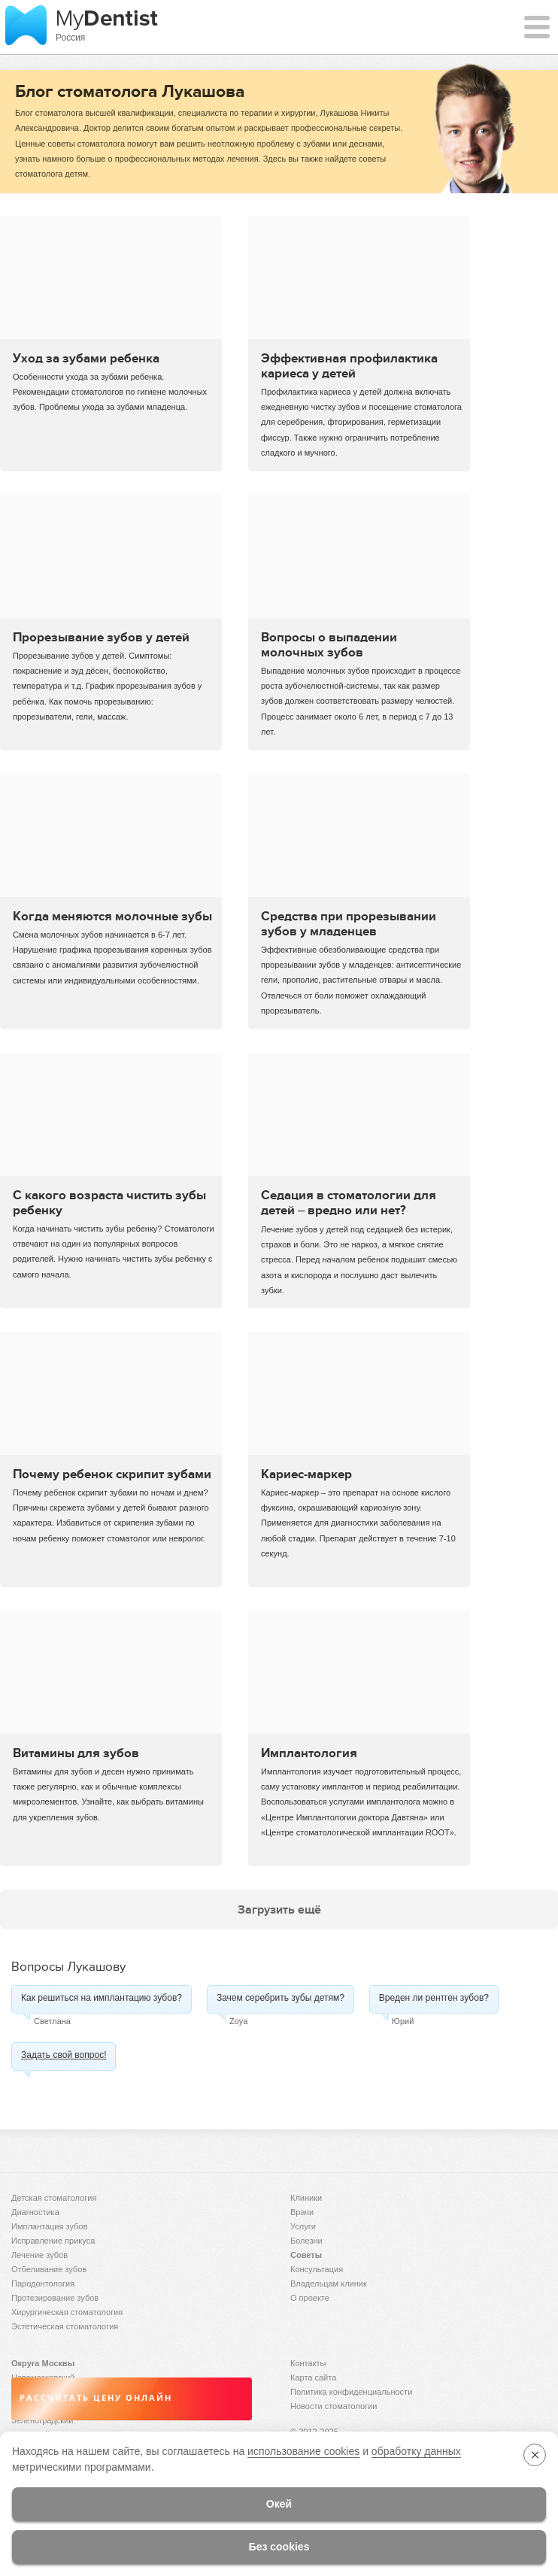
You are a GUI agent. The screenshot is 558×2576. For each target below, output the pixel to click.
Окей (279, 2504)
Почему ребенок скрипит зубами (112, 1473)
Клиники (306, 2197)
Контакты (308, 2363)
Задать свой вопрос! (63, 2055)
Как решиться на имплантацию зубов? (101, 1998)
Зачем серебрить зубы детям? (280, 1998)
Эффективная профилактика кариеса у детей (349, 365)
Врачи (302, 2212)
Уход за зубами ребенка (86, 358)
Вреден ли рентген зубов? (434, 1998)
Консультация (316, 2269)
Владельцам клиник (328, 2283)
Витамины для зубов (76, 1752)
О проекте (309, 2297)
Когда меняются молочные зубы (112, 916)
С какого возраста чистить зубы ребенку (109, 1202)
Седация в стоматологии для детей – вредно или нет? (348, 1202)
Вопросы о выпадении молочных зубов (329, 644)
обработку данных (416, 2451)
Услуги (303, 2226)
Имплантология (309, 1752)
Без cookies (279, 2547)
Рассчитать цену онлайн (96, 2398)
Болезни (306, 2240)
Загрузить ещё (279, 1909)
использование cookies (303, 2451)
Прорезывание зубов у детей (101, 637)
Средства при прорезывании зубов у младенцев (348, 923)
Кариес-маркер (306, 1473)
